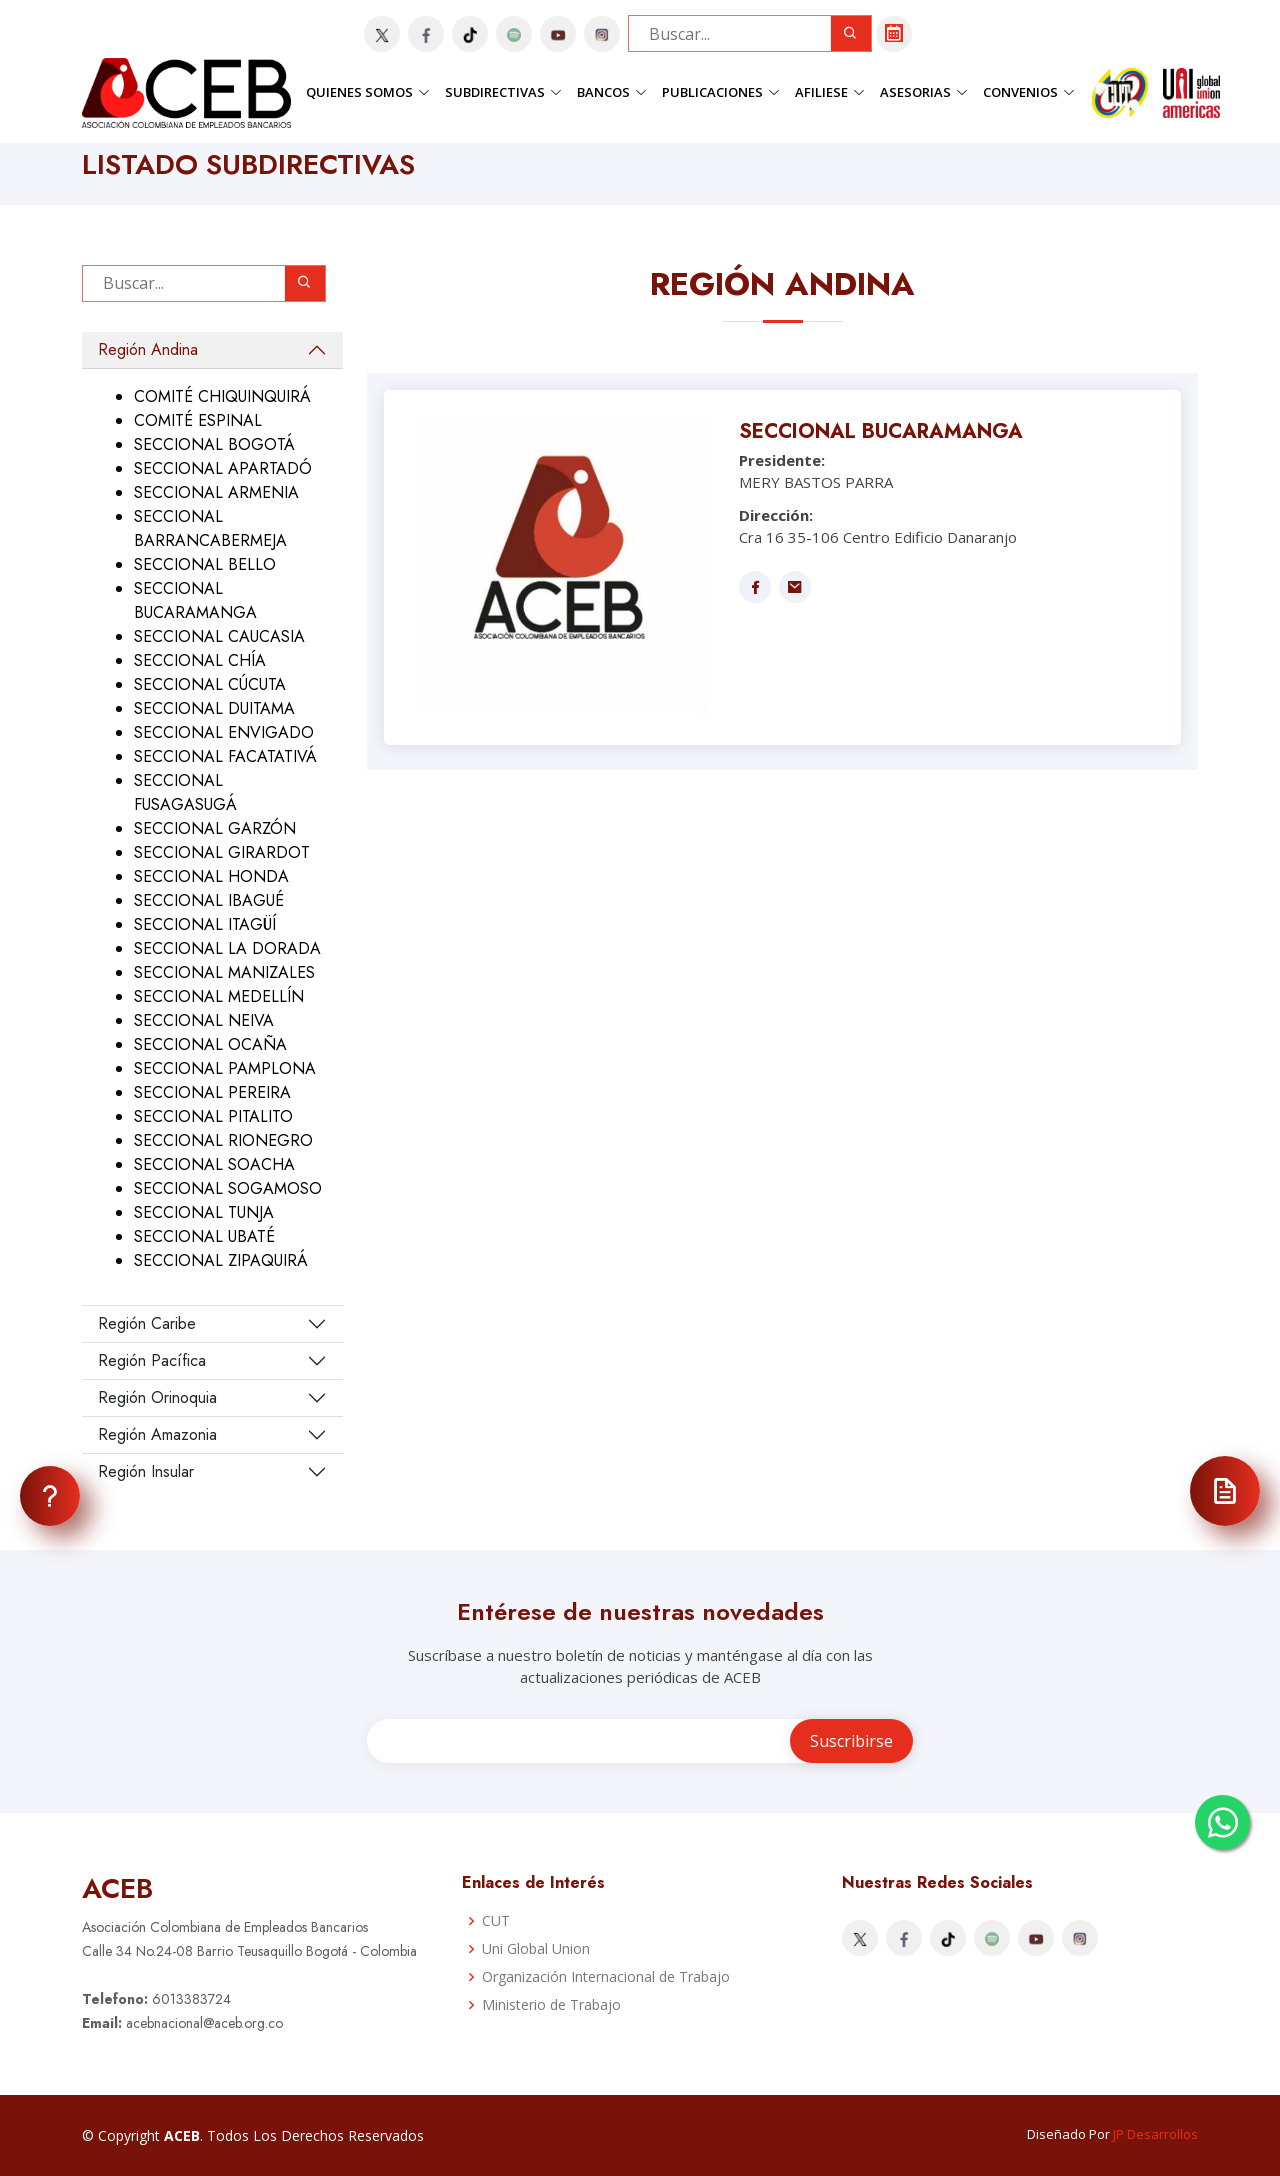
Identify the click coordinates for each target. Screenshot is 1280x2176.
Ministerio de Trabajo (551, 2005)
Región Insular (146, 1471)
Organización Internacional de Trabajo (606, 1977)
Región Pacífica (152, 1360)
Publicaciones (721, 92)
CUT (496, 1921)
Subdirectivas (503, 92)
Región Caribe (147, 1323)
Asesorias (924, 92)
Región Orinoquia (157, 1397)
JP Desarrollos (1155, 2134)
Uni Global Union (536, 1949)
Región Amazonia (157, 1434)
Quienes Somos (368, 92)
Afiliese (830, 92)
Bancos (612, 92)
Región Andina (148, 349)
